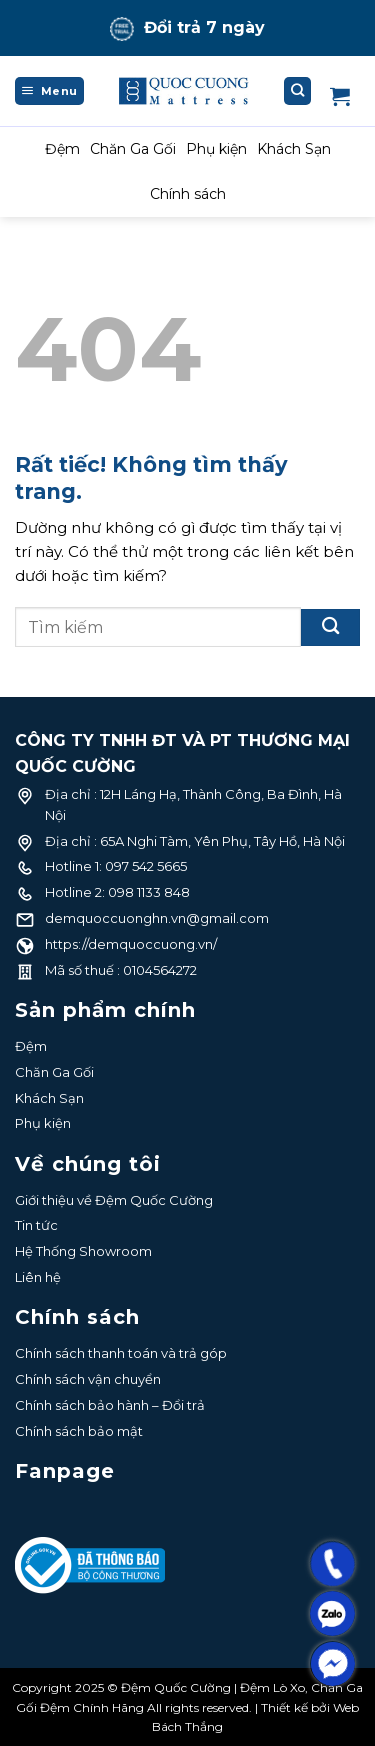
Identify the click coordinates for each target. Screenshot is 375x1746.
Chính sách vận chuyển (88, 1379)
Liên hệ (38, 1277)
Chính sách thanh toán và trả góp (121, 1353)
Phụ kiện (216, 149)
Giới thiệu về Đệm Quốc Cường (114, 1200)
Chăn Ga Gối (133, 149)
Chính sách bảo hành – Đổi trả (110, 1405)
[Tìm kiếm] (298, 91)
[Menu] (49, 91)
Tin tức (36, 1225)
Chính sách (188, 194)
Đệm (62, 149)
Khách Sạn (294, 149)
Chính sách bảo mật (79, 1431)
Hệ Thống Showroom (83, 1251)
